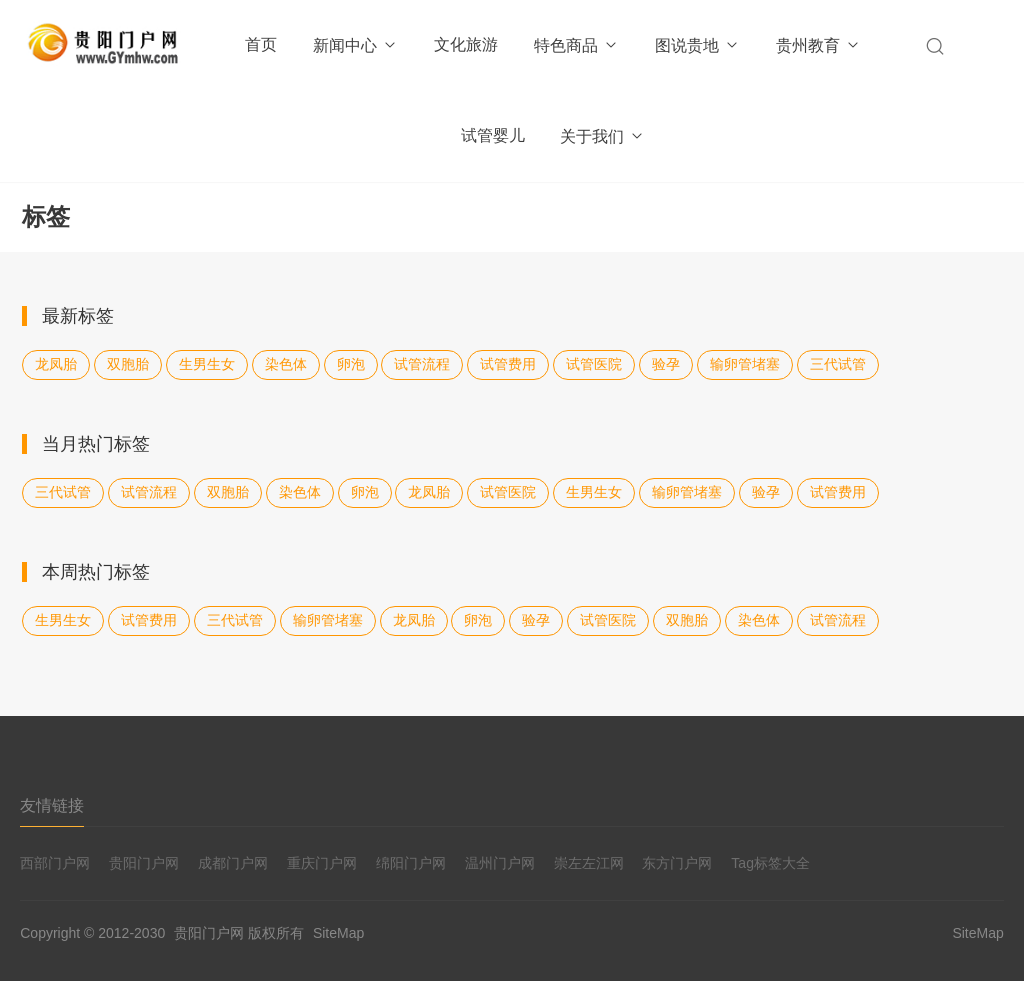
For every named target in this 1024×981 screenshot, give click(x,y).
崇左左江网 (589, 863)
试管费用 (508, 364)
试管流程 (422, 364)
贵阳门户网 (144, 863)
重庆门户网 (322, 863)
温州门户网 (500, 863)
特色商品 (576, 45)
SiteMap (338, 933)
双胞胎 (128, 364)
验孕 (666, 364)
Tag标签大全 (770, 863)
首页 (261, 44)
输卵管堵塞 (745, 364)
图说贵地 (697, 45)
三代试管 (838, 364)
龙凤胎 (56, 364)
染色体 (286, 364)
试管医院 (594, 364)
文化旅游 (466, 44)
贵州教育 (818, 45)
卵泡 (351, 364)
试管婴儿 (493, 135)
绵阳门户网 (411, 863)
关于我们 (602, 136)
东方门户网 (677, 863)
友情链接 (52, 805)
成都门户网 (233, 863)
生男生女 (207, 364)
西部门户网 (55, 863)
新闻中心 (355, 45)
